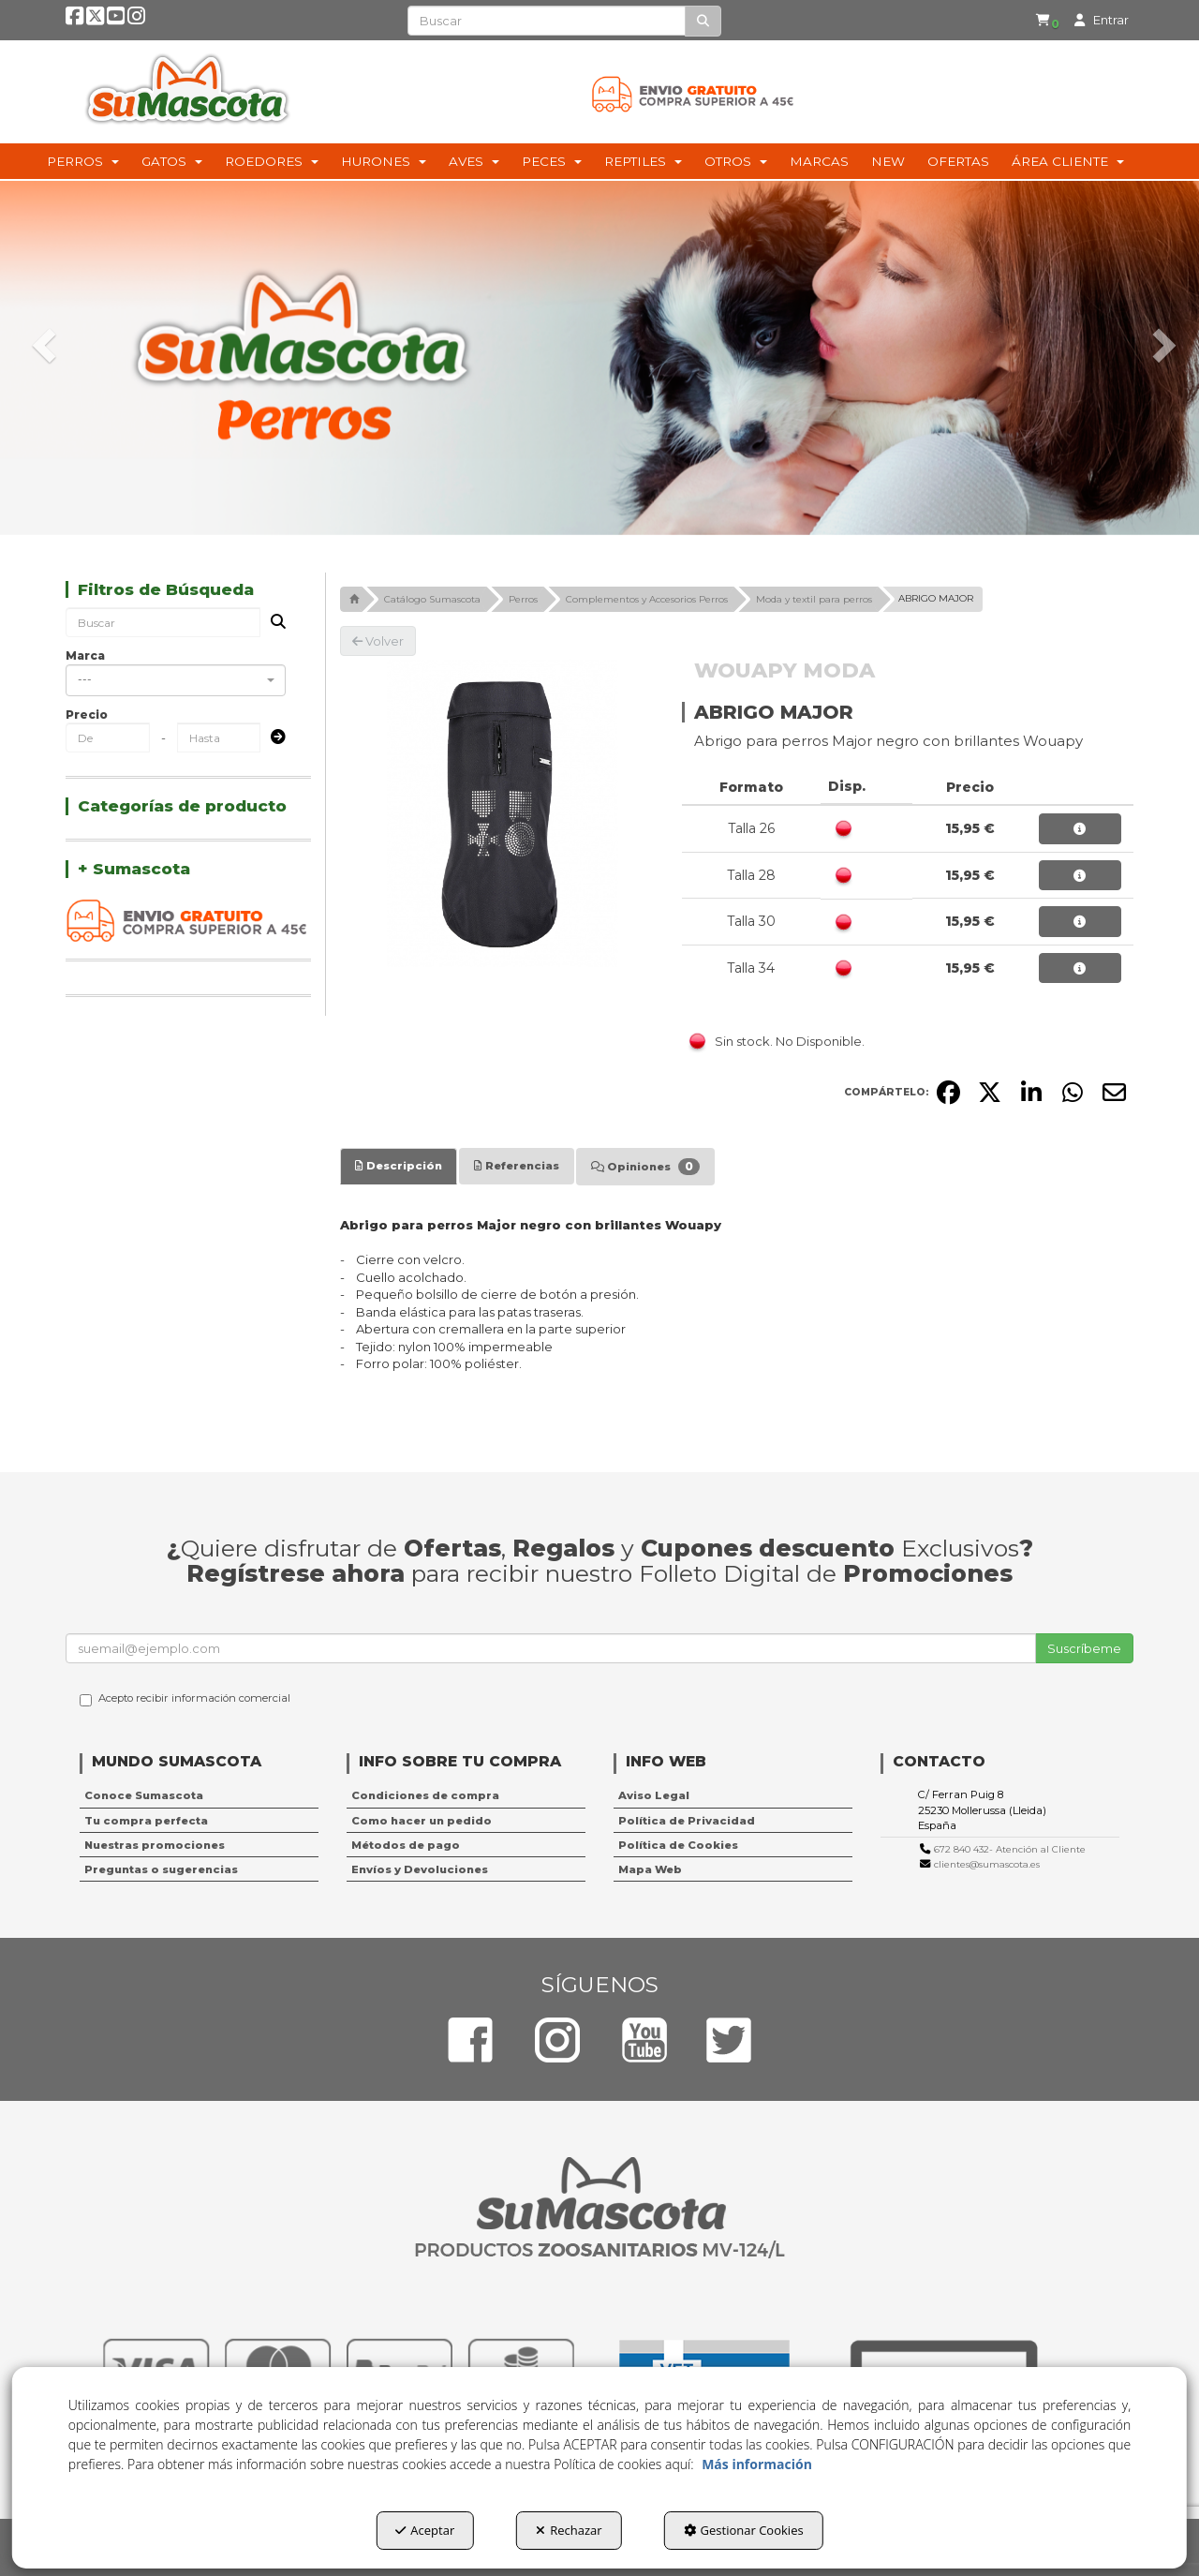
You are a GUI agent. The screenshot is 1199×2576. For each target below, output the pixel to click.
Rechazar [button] (568, 2530)
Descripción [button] (398, 1165)
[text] (546, 21)
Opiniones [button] (645, 1166)
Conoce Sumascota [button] (143, 1795)
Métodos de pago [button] (405, 1845)
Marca (85, 655)
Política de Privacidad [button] (686, 1820)
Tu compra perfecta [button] (146, 1820)
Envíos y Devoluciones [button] (419, 1869)
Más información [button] (757, 2464)
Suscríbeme (1084, 1648)
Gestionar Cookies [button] (744, 2530)
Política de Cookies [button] (678, 1845)
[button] (75, 19)
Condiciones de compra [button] (425, 1795)
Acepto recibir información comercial (185, 1698)
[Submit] (272, 737)
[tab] (398, 1166)
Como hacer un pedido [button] (421, 1820)
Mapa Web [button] (650, 1869)
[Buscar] (703, 21)
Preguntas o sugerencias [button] (161, 1869)
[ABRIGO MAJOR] (497, 813)
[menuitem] (1045, 20)
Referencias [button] (516, 1165)
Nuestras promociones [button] (154, 1845)
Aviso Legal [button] (653, 1795)
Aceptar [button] (424, 2530)
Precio (87, 714)
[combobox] (176, 680)
